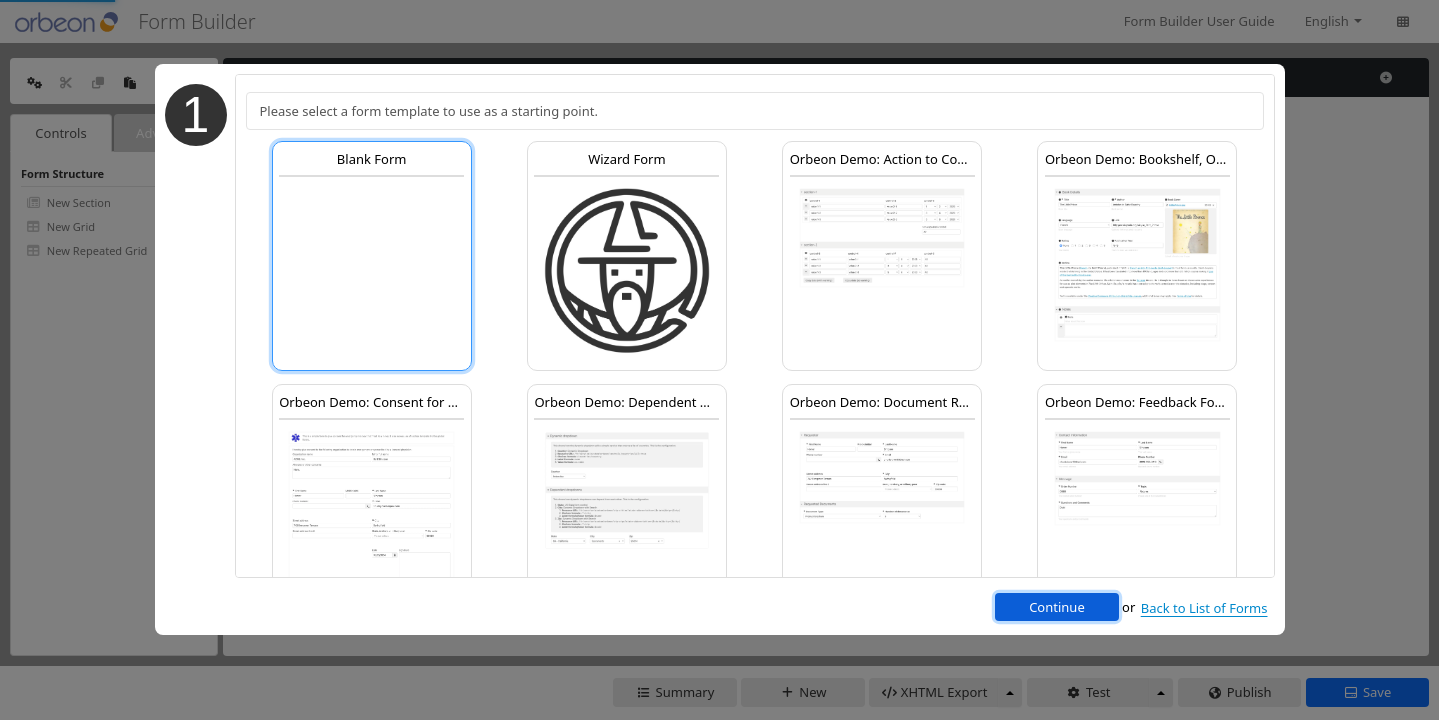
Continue (1057, 607)
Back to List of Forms (1204, 608)
